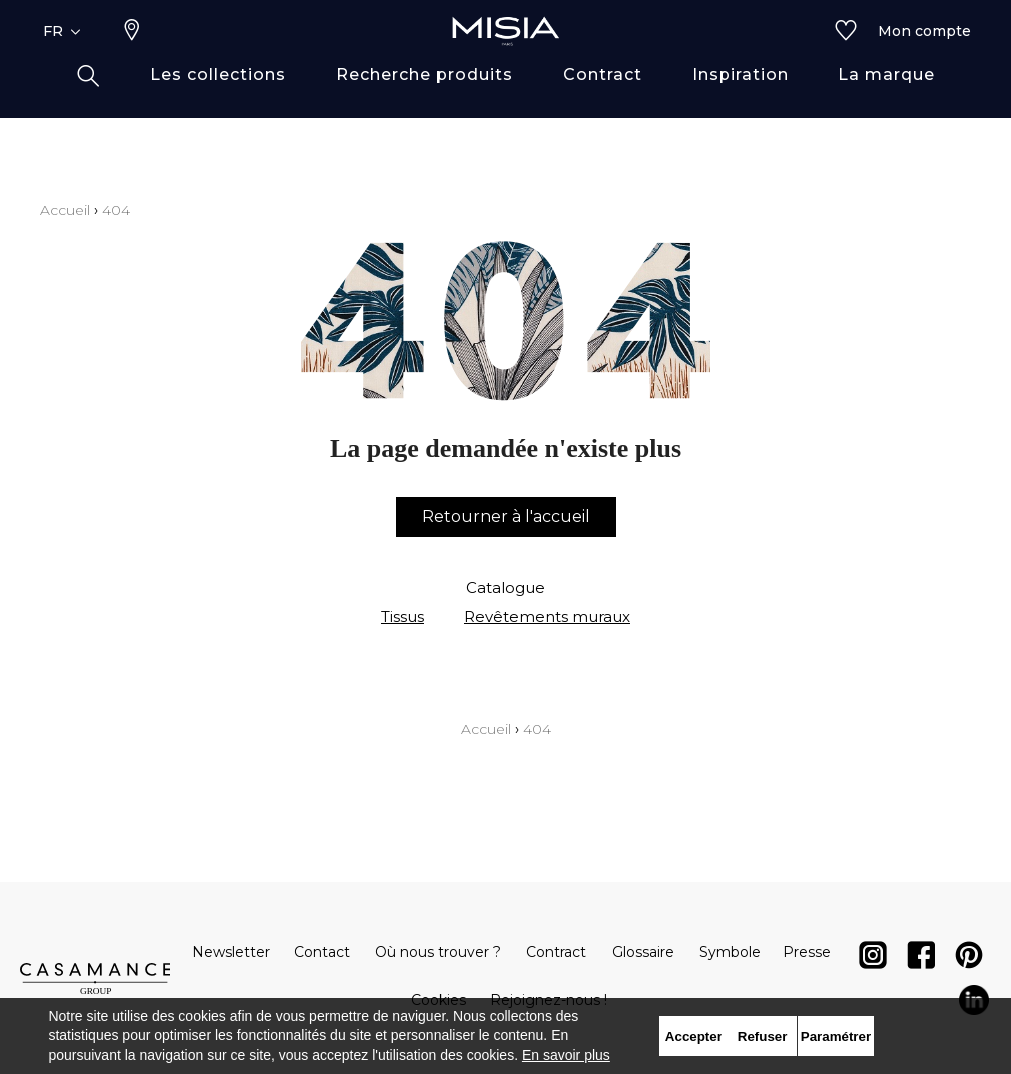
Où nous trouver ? (438, 952)
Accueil (65, 210)
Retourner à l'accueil (506, 516)
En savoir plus (566, 1055)
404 (116, 210)
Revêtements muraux (547, 616)
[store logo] (506, 62)
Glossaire (643, 952)
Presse (807, 952)
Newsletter (231, 952)
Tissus (402, 616)
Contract (556, 952)
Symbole (730, 952)
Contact (322, 952)
